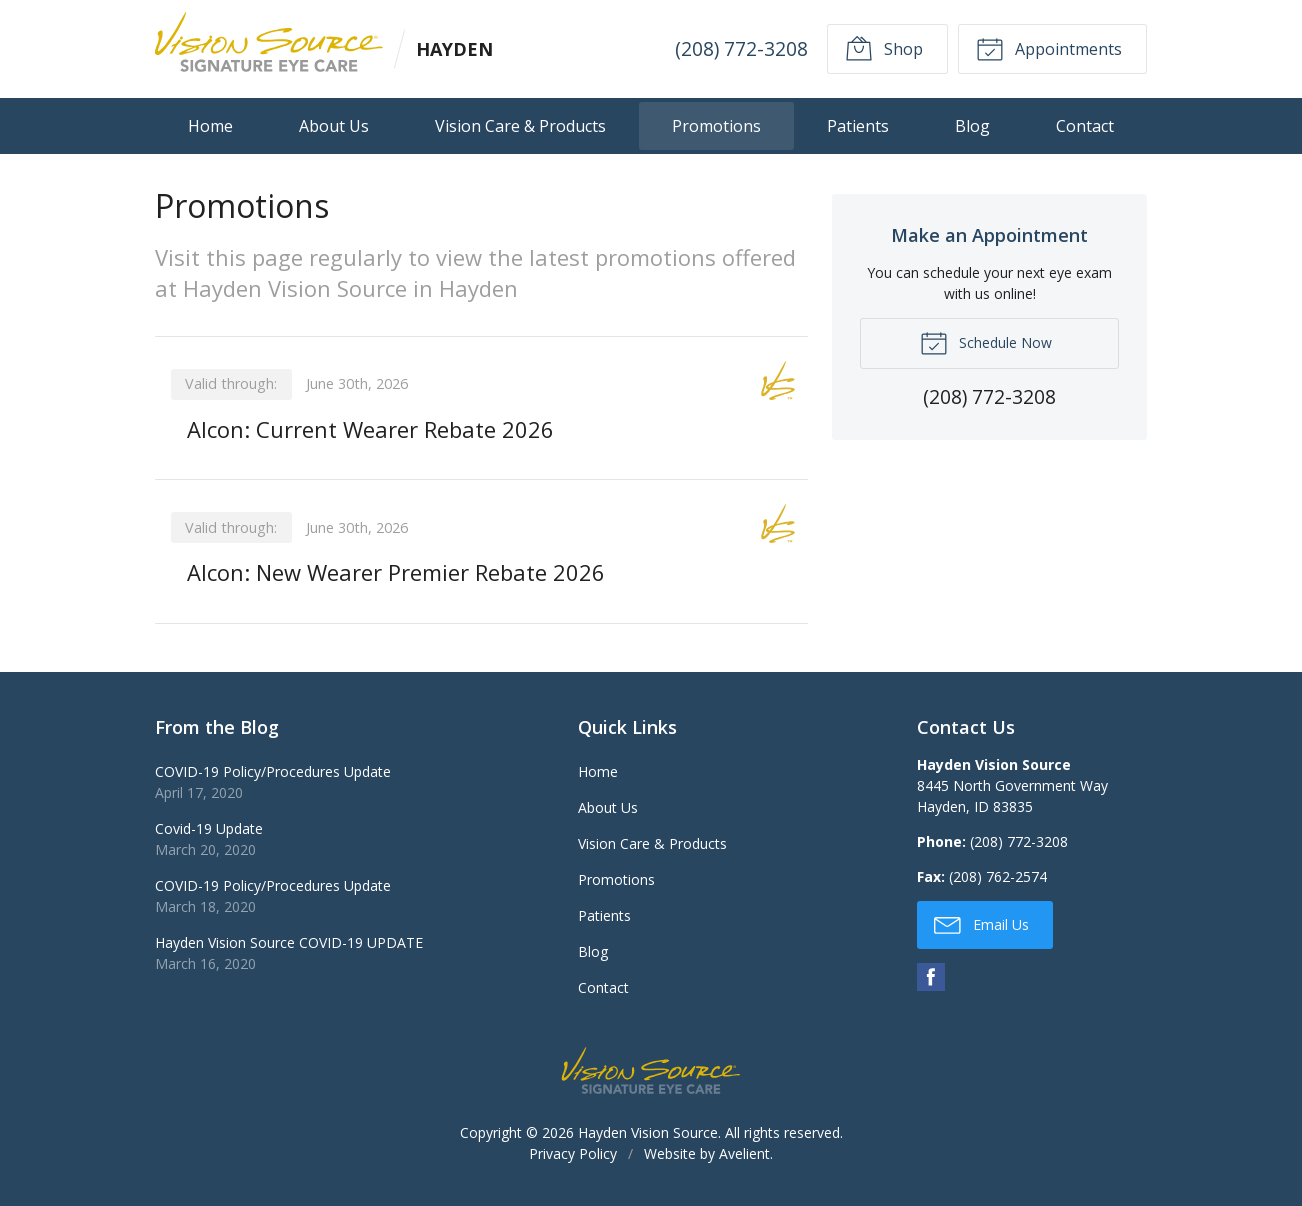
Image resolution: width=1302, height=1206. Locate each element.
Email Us (981, 924)
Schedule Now (986, 342)
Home (210, 126)
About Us (334, 126)
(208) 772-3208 (741, 48)
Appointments (1049, 48)
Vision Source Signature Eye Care (651, 1070)
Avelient (744, 1153)
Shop (884, 48)
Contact (1085, 126)
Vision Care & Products (520, 126)
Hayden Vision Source (648, 1132)
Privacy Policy (573, 1153)
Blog (972, 126)
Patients (858, 126)
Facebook (931, 977)
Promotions (716, 126)
